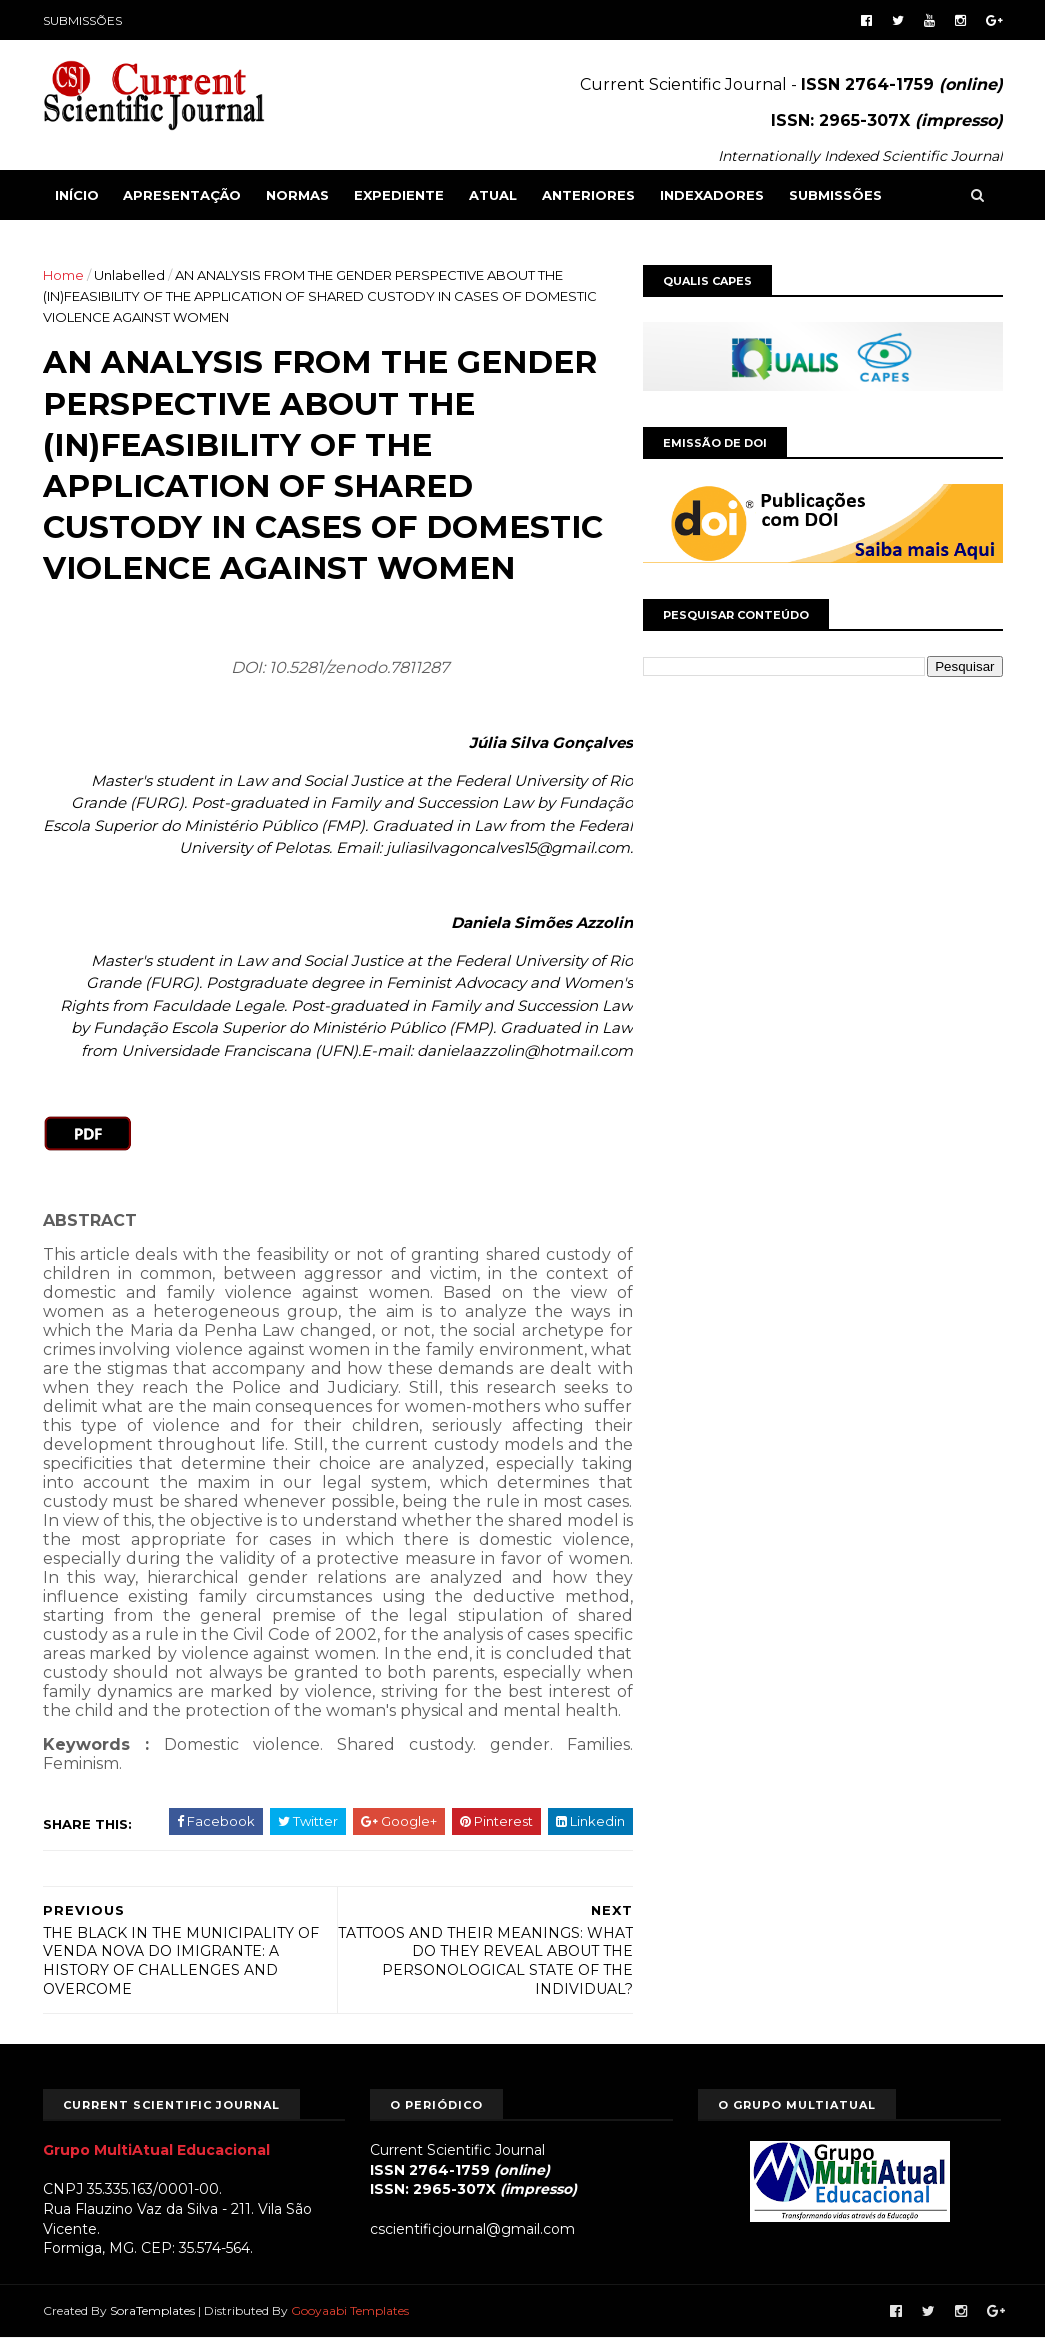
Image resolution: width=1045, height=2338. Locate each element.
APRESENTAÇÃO (182, 195)
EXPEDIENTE (399, 195)
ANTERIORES (588, 195)
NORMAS (297, 195)
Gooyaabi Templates (350, 2310)
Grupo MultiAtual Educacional (156, 2150)
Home (63, 275)
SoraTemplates (152, 2310)
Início (77, 195)
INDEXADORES (712, 195)
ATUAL (493, 195)
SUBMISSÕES (82, 20)
